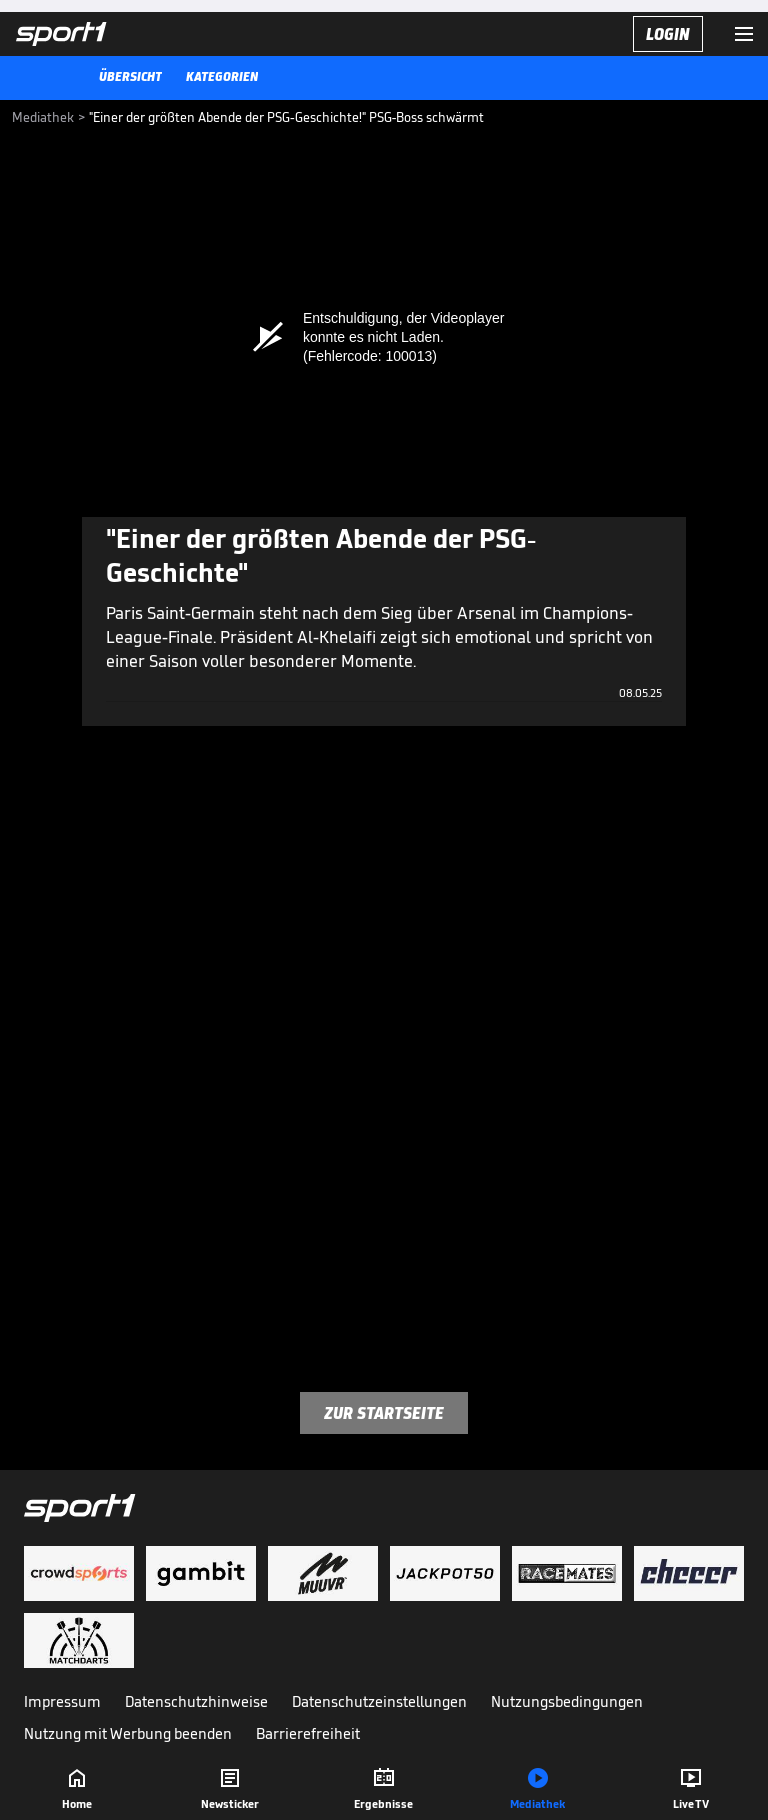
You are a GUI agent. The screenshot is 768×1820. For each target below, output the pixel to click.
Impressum (62, 1701)
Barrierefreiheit (308, 1733)
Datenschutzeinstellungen (379, 1701)
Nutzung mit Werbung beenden (128, 1733)
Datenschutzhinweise (196, 1701)
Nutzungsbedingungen (567, 1701)
